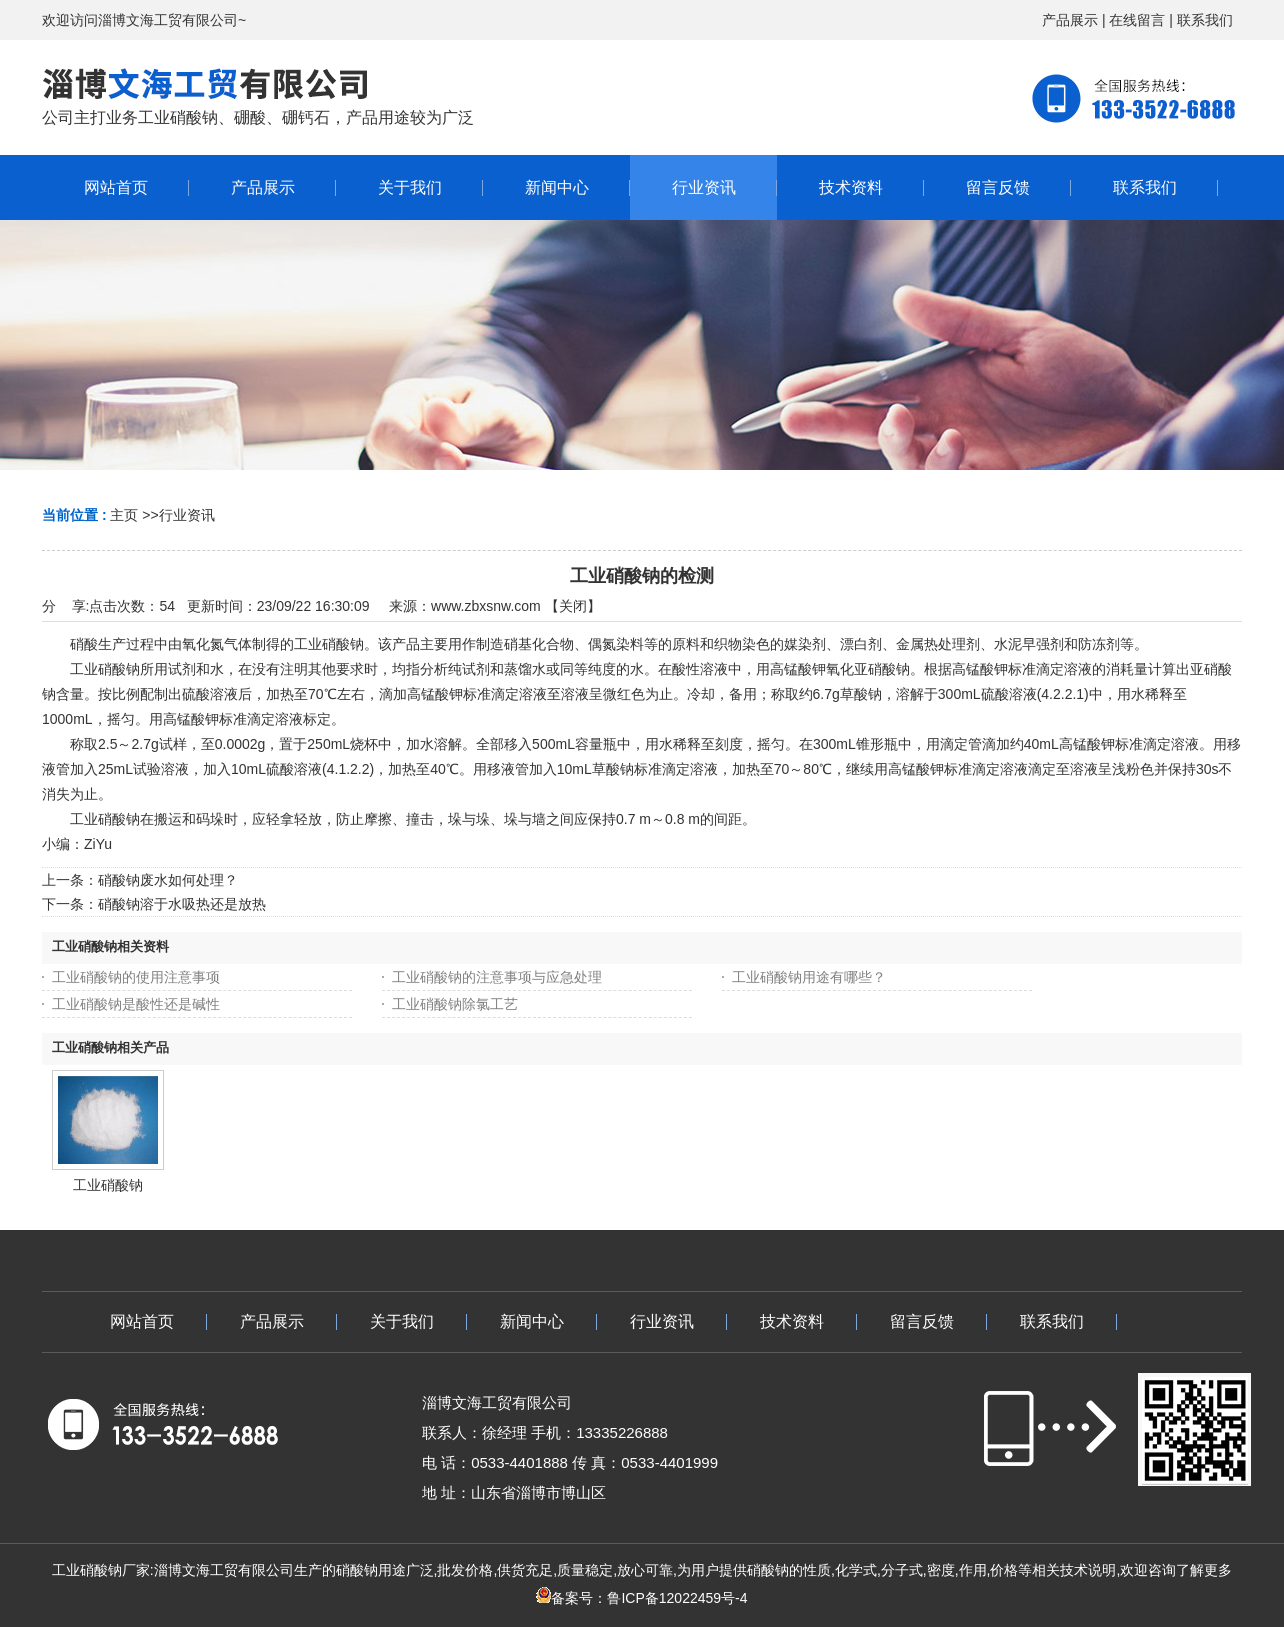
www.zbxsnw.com (486, 606)
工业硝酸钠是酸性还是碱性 (136, 1004)
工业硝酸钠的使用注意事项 (136, 977)
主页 (124, 515)
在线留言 (1137, 20)
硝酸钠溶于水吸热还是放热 (182, 904)
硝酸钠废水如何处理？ (168, 880)
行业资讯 (187, 515)
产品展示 (1070, 20)
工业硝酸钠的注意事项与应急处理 (497, 977)
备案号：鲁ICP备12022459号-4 (641, 1598)
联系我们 (1205, 20)
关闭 (573, 606)
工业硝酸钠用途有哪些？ (809, 977)
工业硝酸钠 (108, 1185)
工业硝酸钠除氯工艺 (455, 1004)
